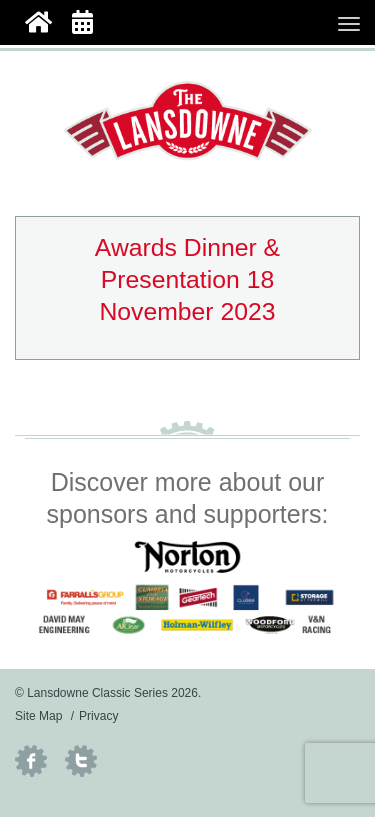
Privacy (98, 716)
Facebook (31, 761)
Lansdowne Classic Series (188, 121)
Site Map (38, 716)
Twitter (81, 761)
